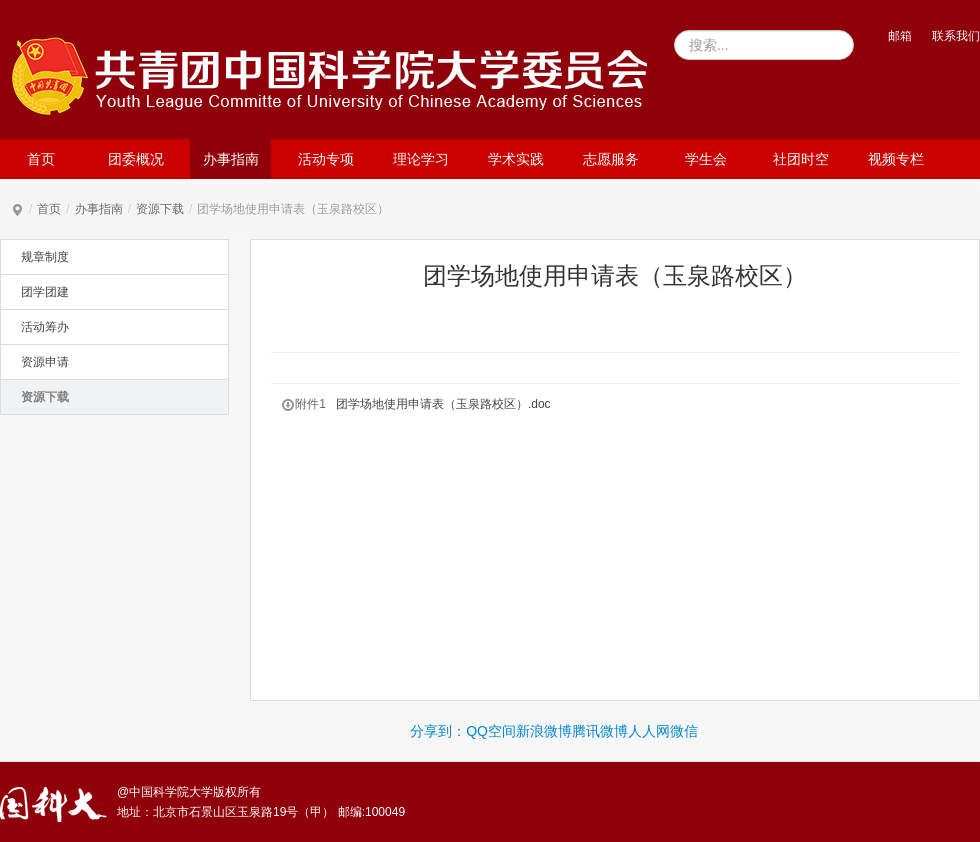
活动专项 (326, 159)
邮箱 (900, 36)
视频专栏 (896, 159)
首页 (41, 159)
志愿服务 (611, 159)
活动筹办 (45, 327)
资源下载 (160, 209)
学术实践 (516, 159)
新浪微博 (544, 731)
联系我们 (956, 36)
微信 (684, 731)
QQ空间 (491, 731)
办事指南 (231, 159)
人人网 (649, 731)
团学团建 (45, 292)
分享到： (438, 731)
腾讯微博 (600, 731)
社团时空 (801, 159)
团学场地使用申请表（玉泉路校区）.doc (443, 404)
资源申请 (45, 362)
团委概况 (136, 159)
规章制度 (45, 257)
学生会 (706, 159)
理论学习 (421, 159)
